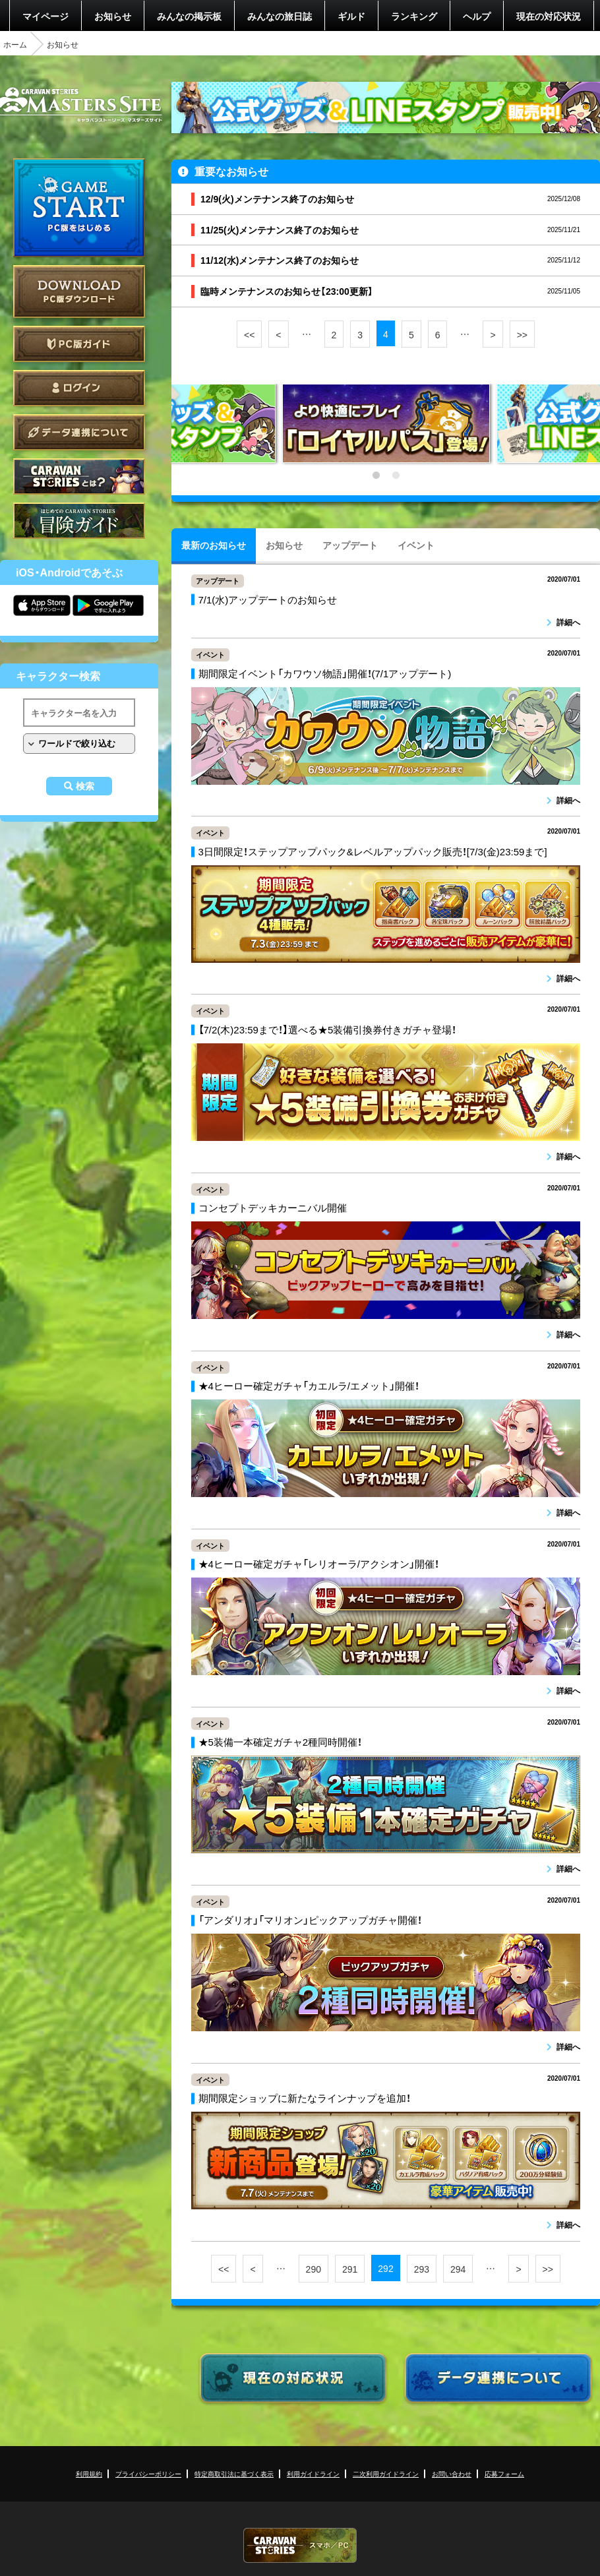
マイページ (45, 15)
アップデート (350, 544)
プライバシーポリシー (148, 2473)
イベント (416, 544)
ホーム (15, 44)
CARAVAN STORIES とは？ (79, 476)
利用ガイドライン (313, 2473)
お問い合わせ (451, 2473)
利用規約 (89, 2473)
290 (313, 2268)
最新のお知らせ (213, 544)
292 (385, 2268)
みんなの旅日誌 (279, 15)
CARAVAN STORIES (300, 2545)
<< (249, 334)
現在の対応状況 (548, 15)
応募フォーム (504, 2473)
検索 (85, 786)
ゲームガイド (79, 521)
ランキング (414, 15)
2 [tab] (395, 475)
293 (421, 2268)
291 (349, 2268)
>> (522, 334)
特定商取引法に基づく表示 (234, 2473)
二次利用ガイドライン (386, 2473)
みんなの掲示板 (189, 15)
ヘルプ (477, 15)
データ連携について (79, 432)
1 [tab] (375, 475)
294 (457, 2268)
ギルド (351, 15)
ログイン (79, 388)
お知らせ (112, 15)
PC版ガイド (79, 344)
